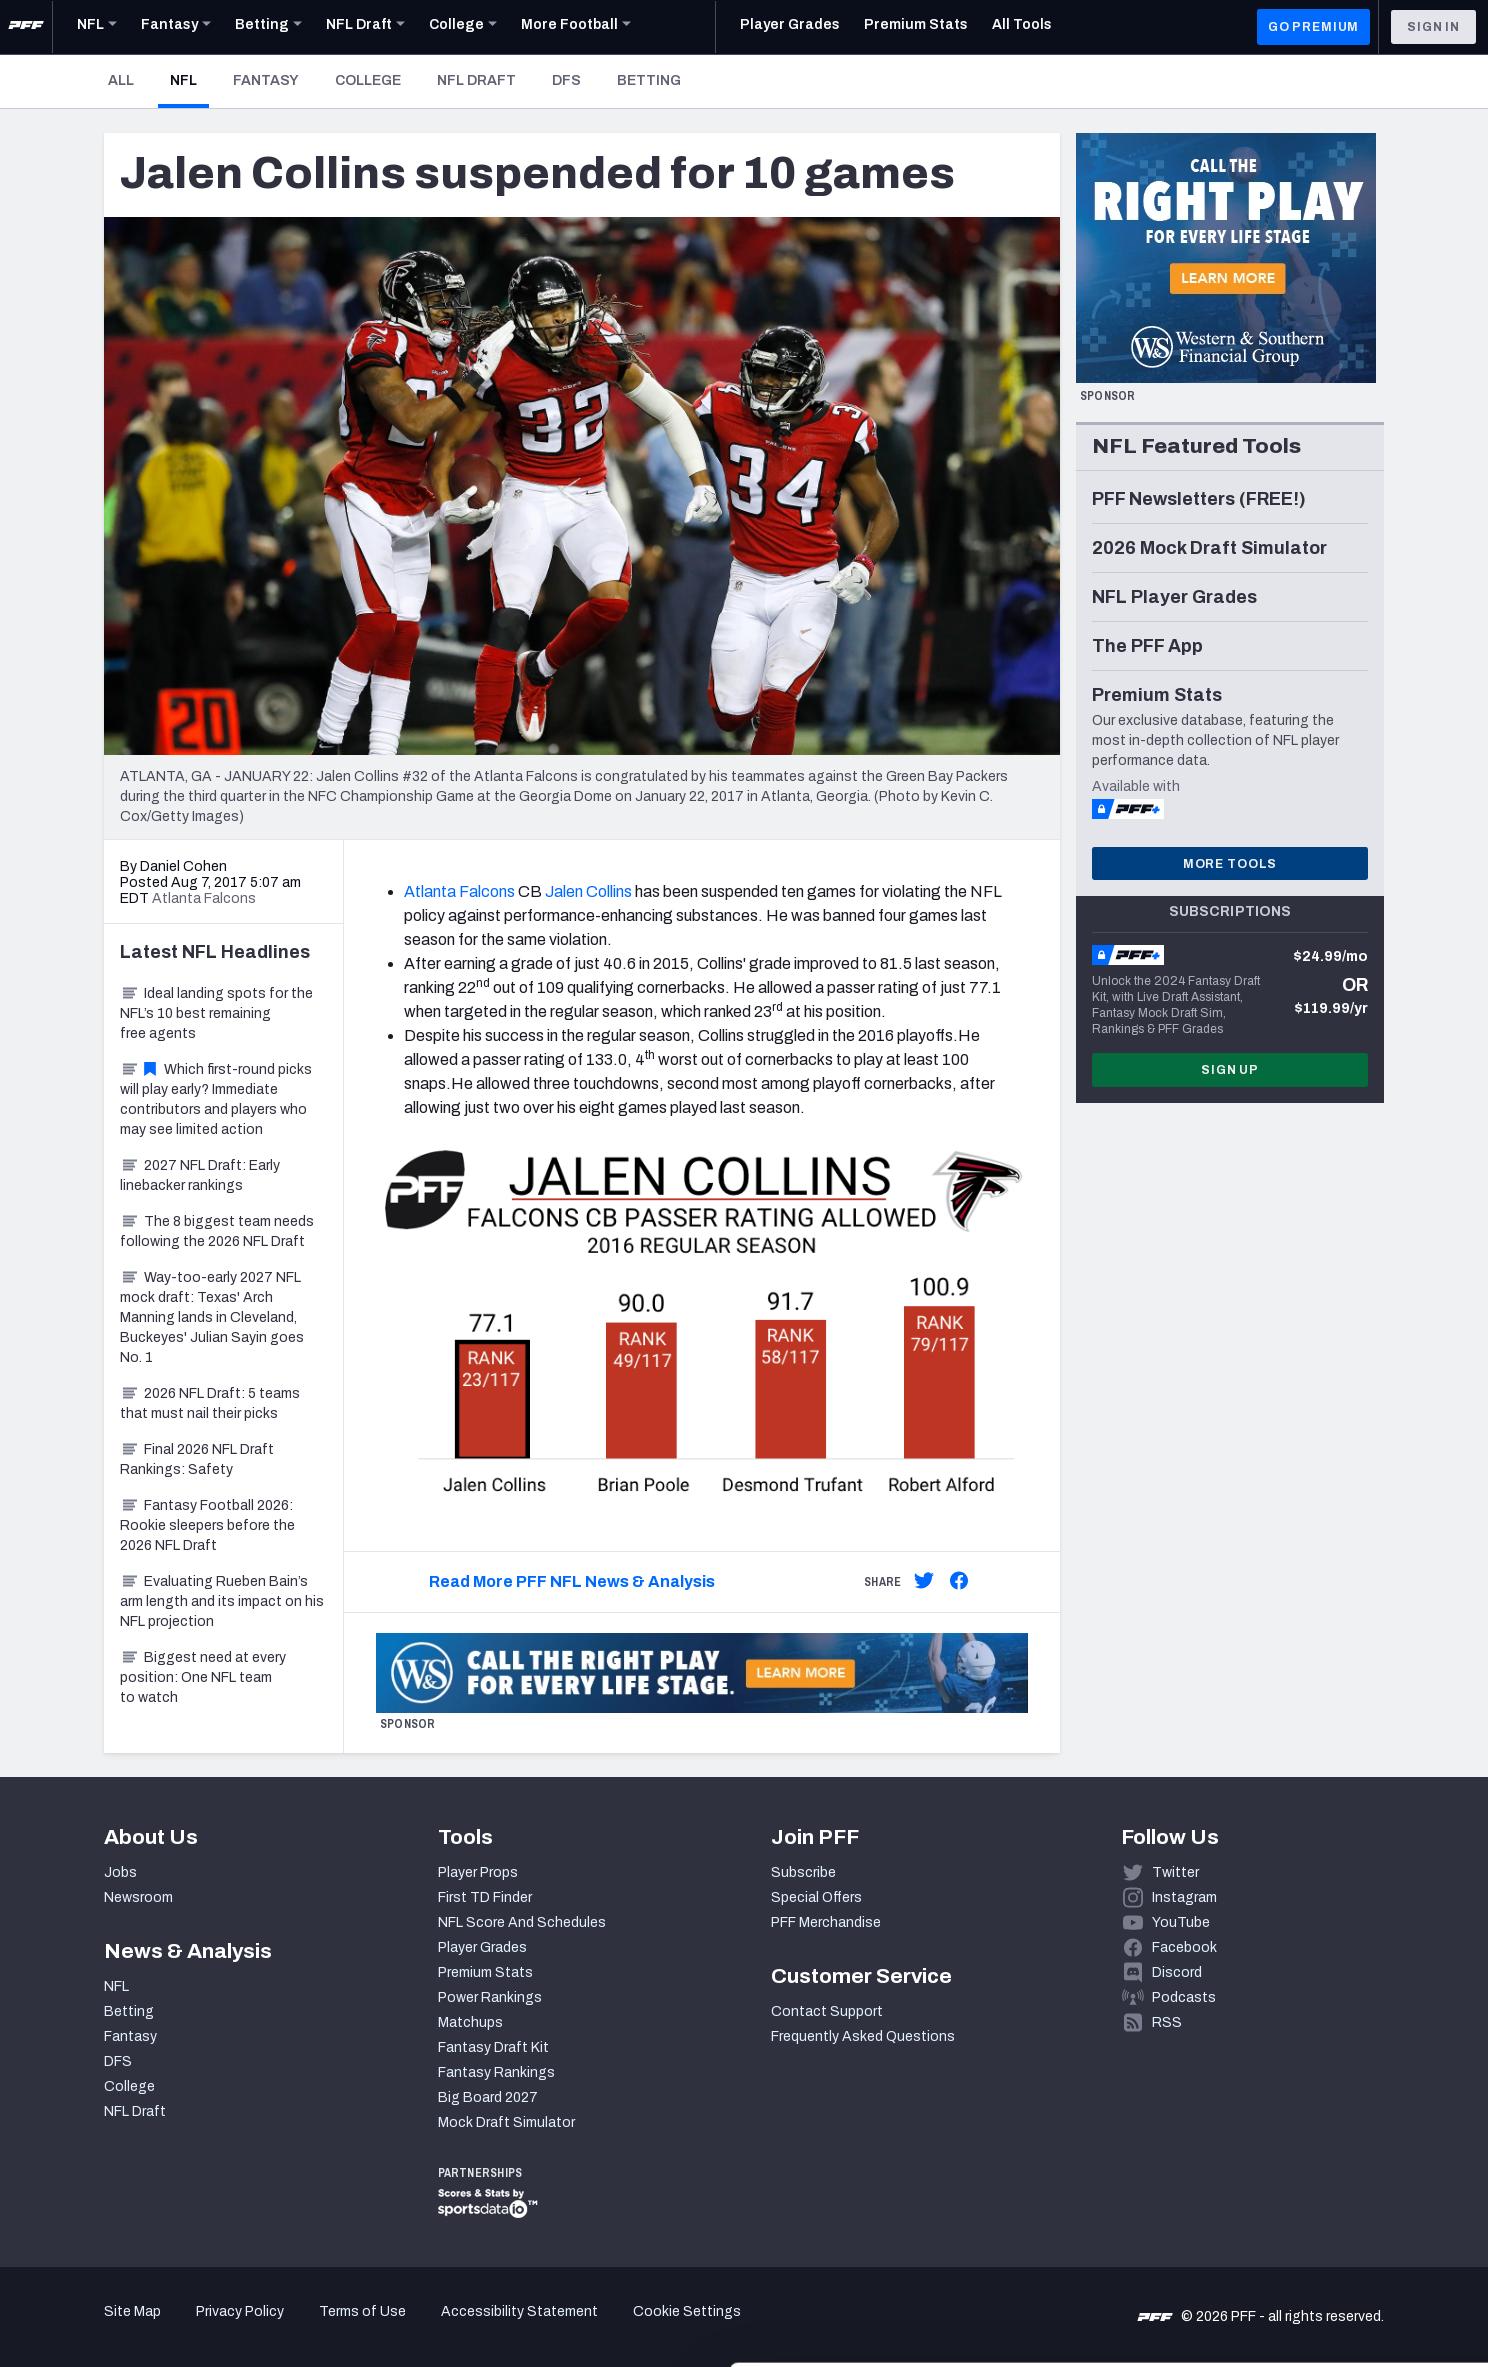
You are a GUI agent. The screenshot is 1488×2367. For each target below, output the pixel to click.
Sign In (1433, 27)
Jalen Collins (588, 891)
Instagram (1184, 1897)
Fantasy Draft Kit (493, 2047)
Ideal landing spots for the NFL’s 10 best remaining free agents (216, 1013)
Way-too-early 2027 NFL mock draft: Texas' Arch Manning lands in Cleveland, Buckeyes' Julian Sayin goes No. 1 (212, 1317)
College (368, 80)
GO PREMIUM (1313, 27)
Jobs (120, 1872)
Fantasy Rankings (496, 2072)
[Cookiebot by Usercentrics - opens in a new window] (129, 2328)
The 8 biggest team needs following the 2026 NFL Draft (217, 1231)
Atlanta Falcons (459, 891)
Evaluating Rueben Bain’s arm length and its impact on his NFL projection (222, 1601)
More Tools (1230, 864)
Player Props (478, 1872)
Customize (1322, 2251)
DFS (566, 80)
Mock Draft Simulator (506, 2122)
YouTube (1181, 1922)
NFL (189, 80)
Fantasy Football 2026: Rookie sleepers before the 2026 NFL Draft (207, 1525)
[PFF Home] (26, 27)
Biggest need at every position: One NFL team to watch (203, 1677)
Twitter (1175, 1872)
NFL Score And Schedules (522, 1922)
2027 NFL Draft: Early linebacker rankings (200, 1175)
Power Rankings (490, 1997)
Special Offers (816, 1897)
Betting (649, 80)
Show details (308, 2327)
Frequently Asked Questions (863, 2036)
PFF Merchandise (826, 1922)
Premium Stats (485, 1972)
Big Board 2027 (488, 2097)
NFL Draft (476, 80)
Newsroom (138, 1897)
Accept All (1321, 2186)
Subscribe (803, 1872)
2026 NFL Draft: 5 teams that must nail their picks (210, 1403)
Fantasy (266, 80)
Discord (1177, 1972)
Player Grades (482, 1947)
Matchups (470, 2022)
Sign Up (1230, 1070)
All (121, 80)
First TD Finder (485, 1897)
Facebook (1184, 1947)
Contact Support (827, 2011)
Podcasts (1184, 1997)
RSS (1167, 2022)
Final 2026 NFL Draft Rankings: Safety (197, 1459)
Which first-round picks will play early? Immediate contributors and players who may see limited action (216, 1099)
